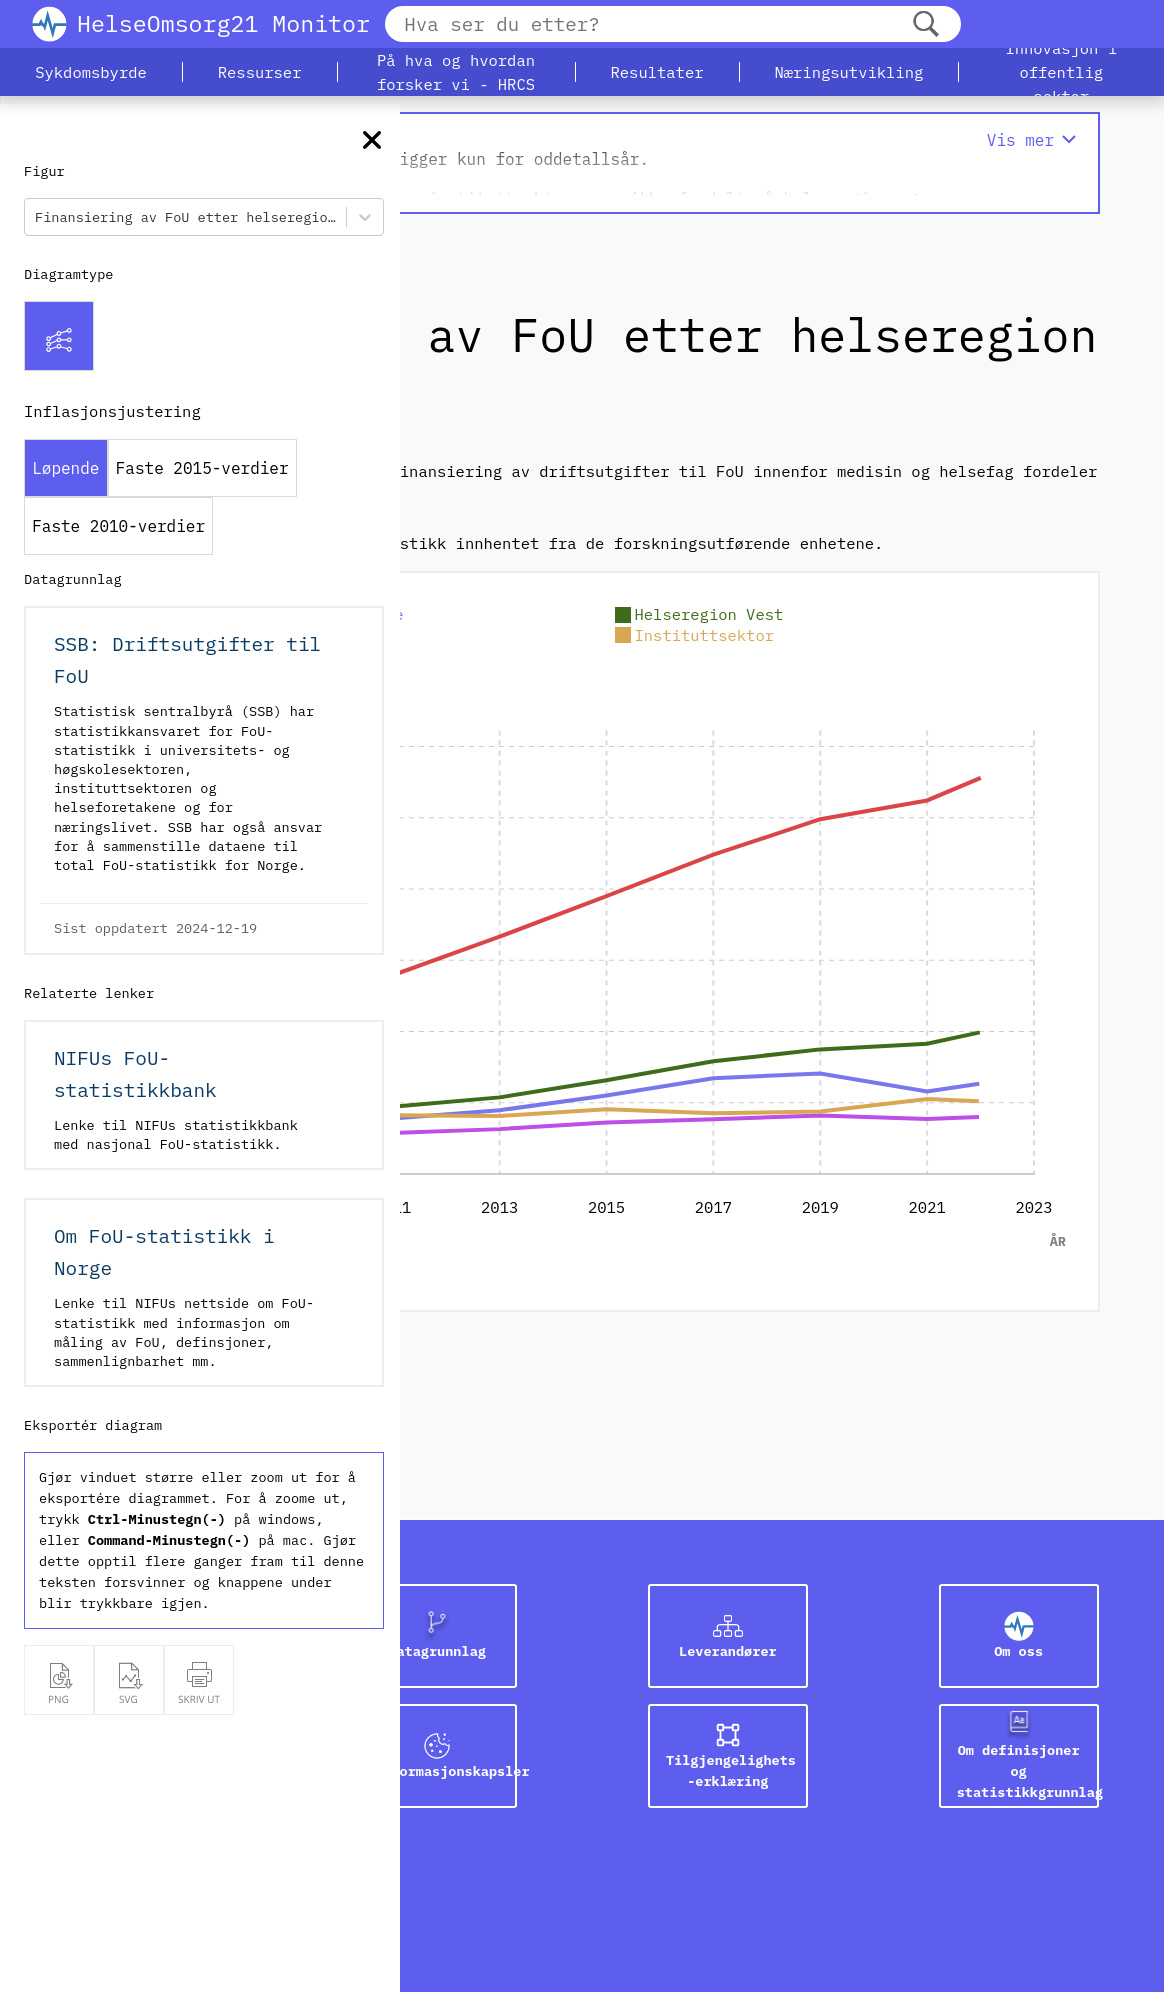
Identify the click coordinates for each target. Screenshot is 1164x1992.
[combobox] (39, 217)
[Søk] (926, 24)
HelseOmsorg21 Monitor (223, 23)
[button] (91, 72)
